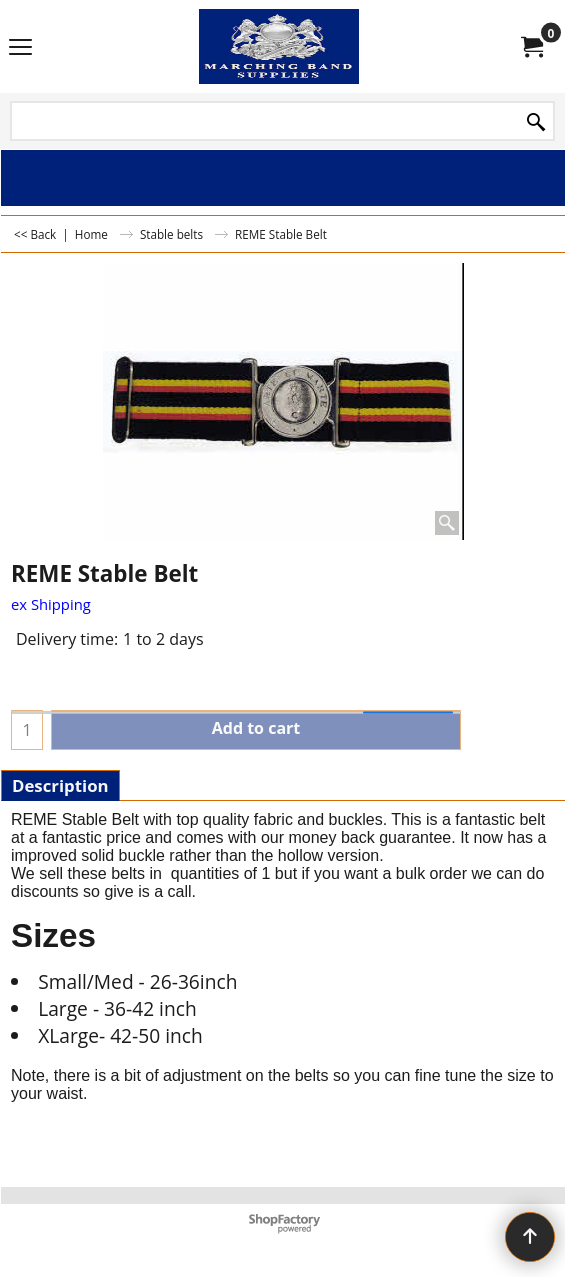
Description (60, 785)
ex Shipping (51, 604)
